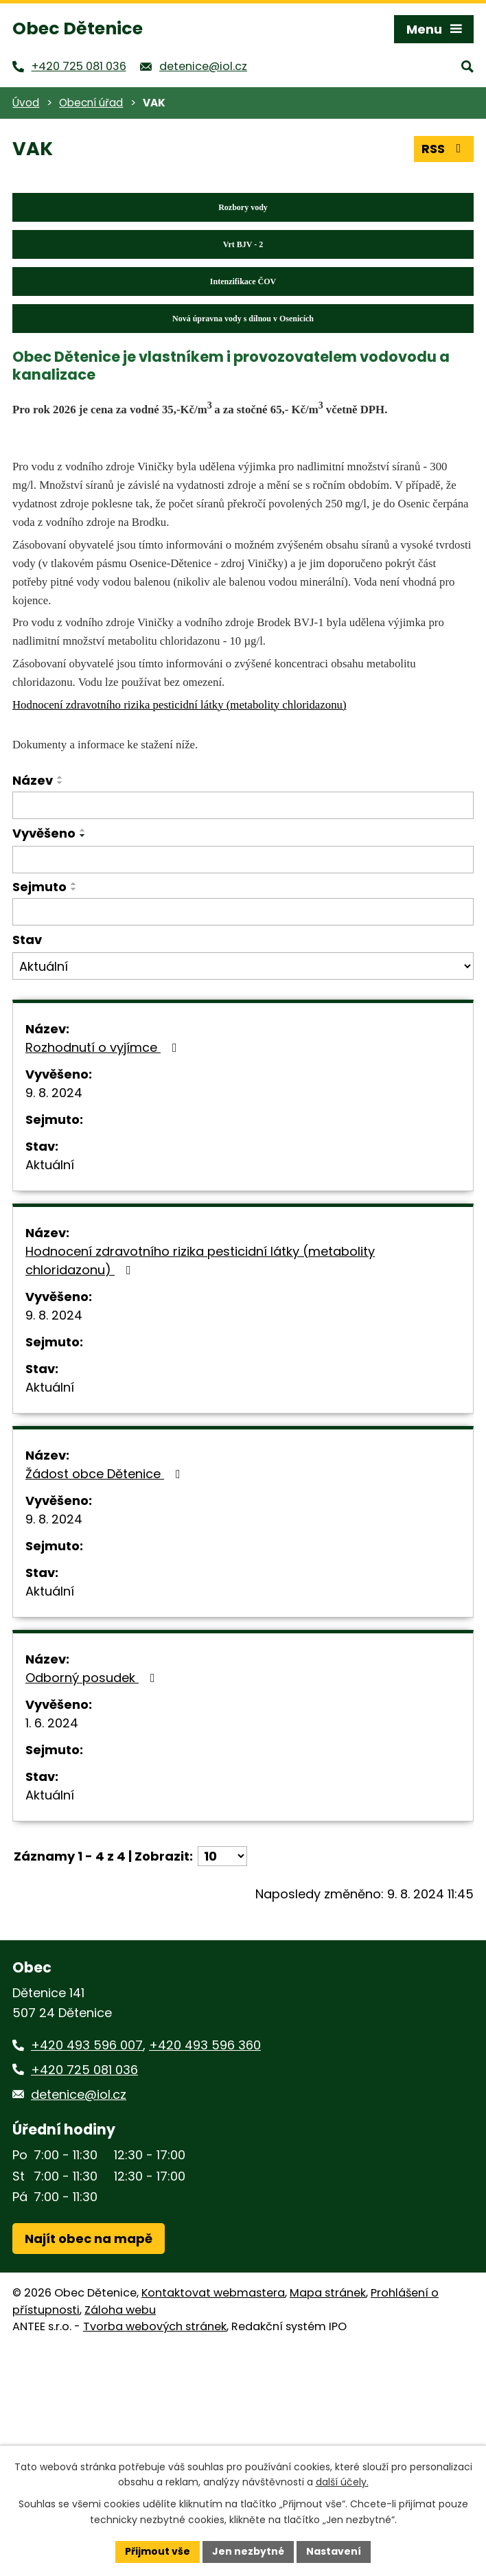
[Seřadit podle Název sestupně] (60, 782)
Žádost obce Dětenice (105, 1473)
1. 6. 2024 (51, 1723)
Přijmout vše (157, 2551)
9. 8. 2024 (53, 1092)
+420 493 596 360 (205, 2045)
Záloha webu (120, 2310)
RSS (444, 148)
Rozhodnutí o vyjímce (104, 1047)
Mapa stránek (328, 2293)
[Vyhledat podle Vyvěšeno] (243, 859)
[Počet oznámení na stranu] (222, 1856)
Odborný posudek (93, 1677)
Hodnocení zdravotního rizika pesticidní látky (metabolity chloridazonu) (200, 1260)
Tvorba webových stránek (155, 2326)
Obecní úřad (91, 102)
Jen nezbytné (248, 2551)
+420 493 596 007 (87, 2045)
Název (32, 780)
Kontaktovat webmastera (213, 2293)
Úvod (25, 102)
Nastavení (333, 2551)
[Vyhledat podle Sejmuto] (243, 911)
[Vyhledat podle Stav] (243, 966)
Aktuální (49, 1164)
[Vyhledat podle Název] (243, 805)
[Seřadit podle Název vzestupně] (60, 777)
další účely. (342, 2482)
